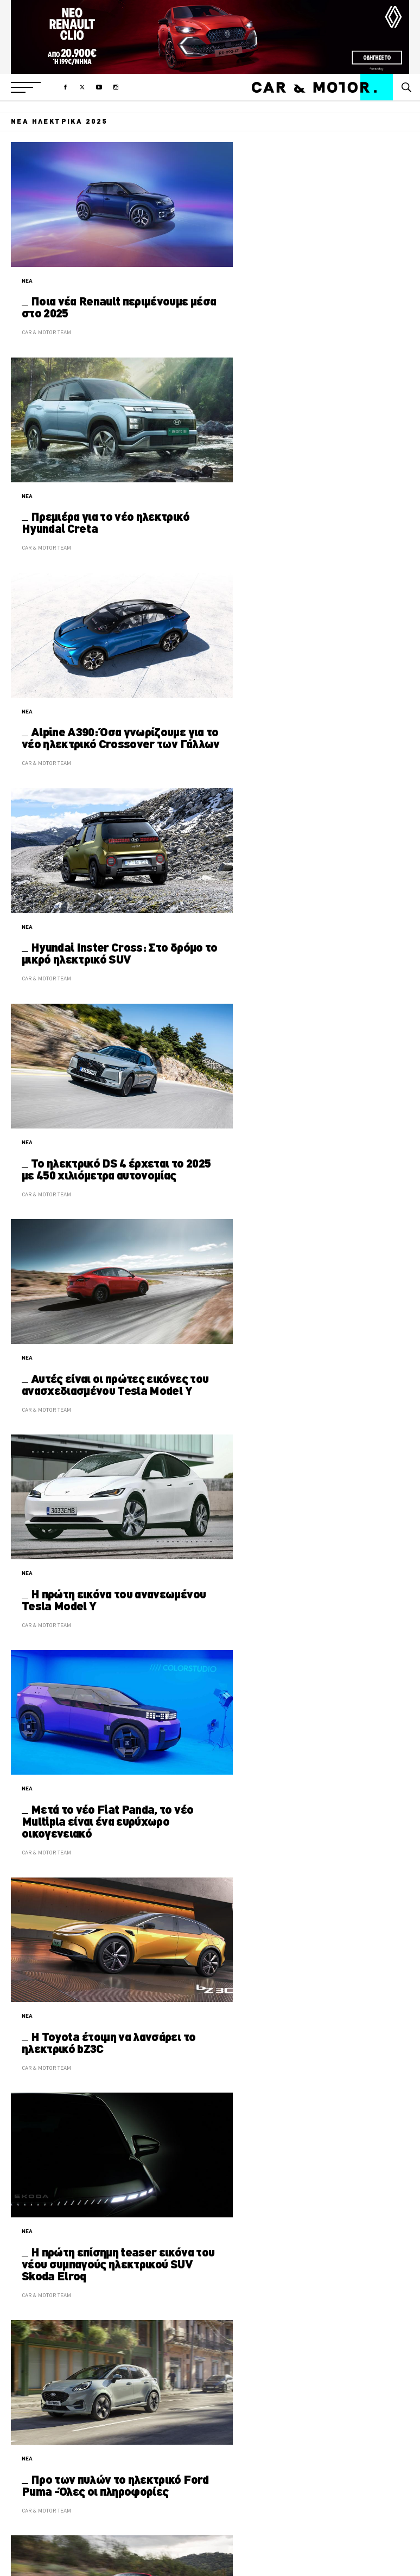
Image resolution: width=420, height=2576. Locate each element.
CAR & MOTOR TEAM (46, 332)
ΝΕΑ (27, 281)
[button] (26, 87)
